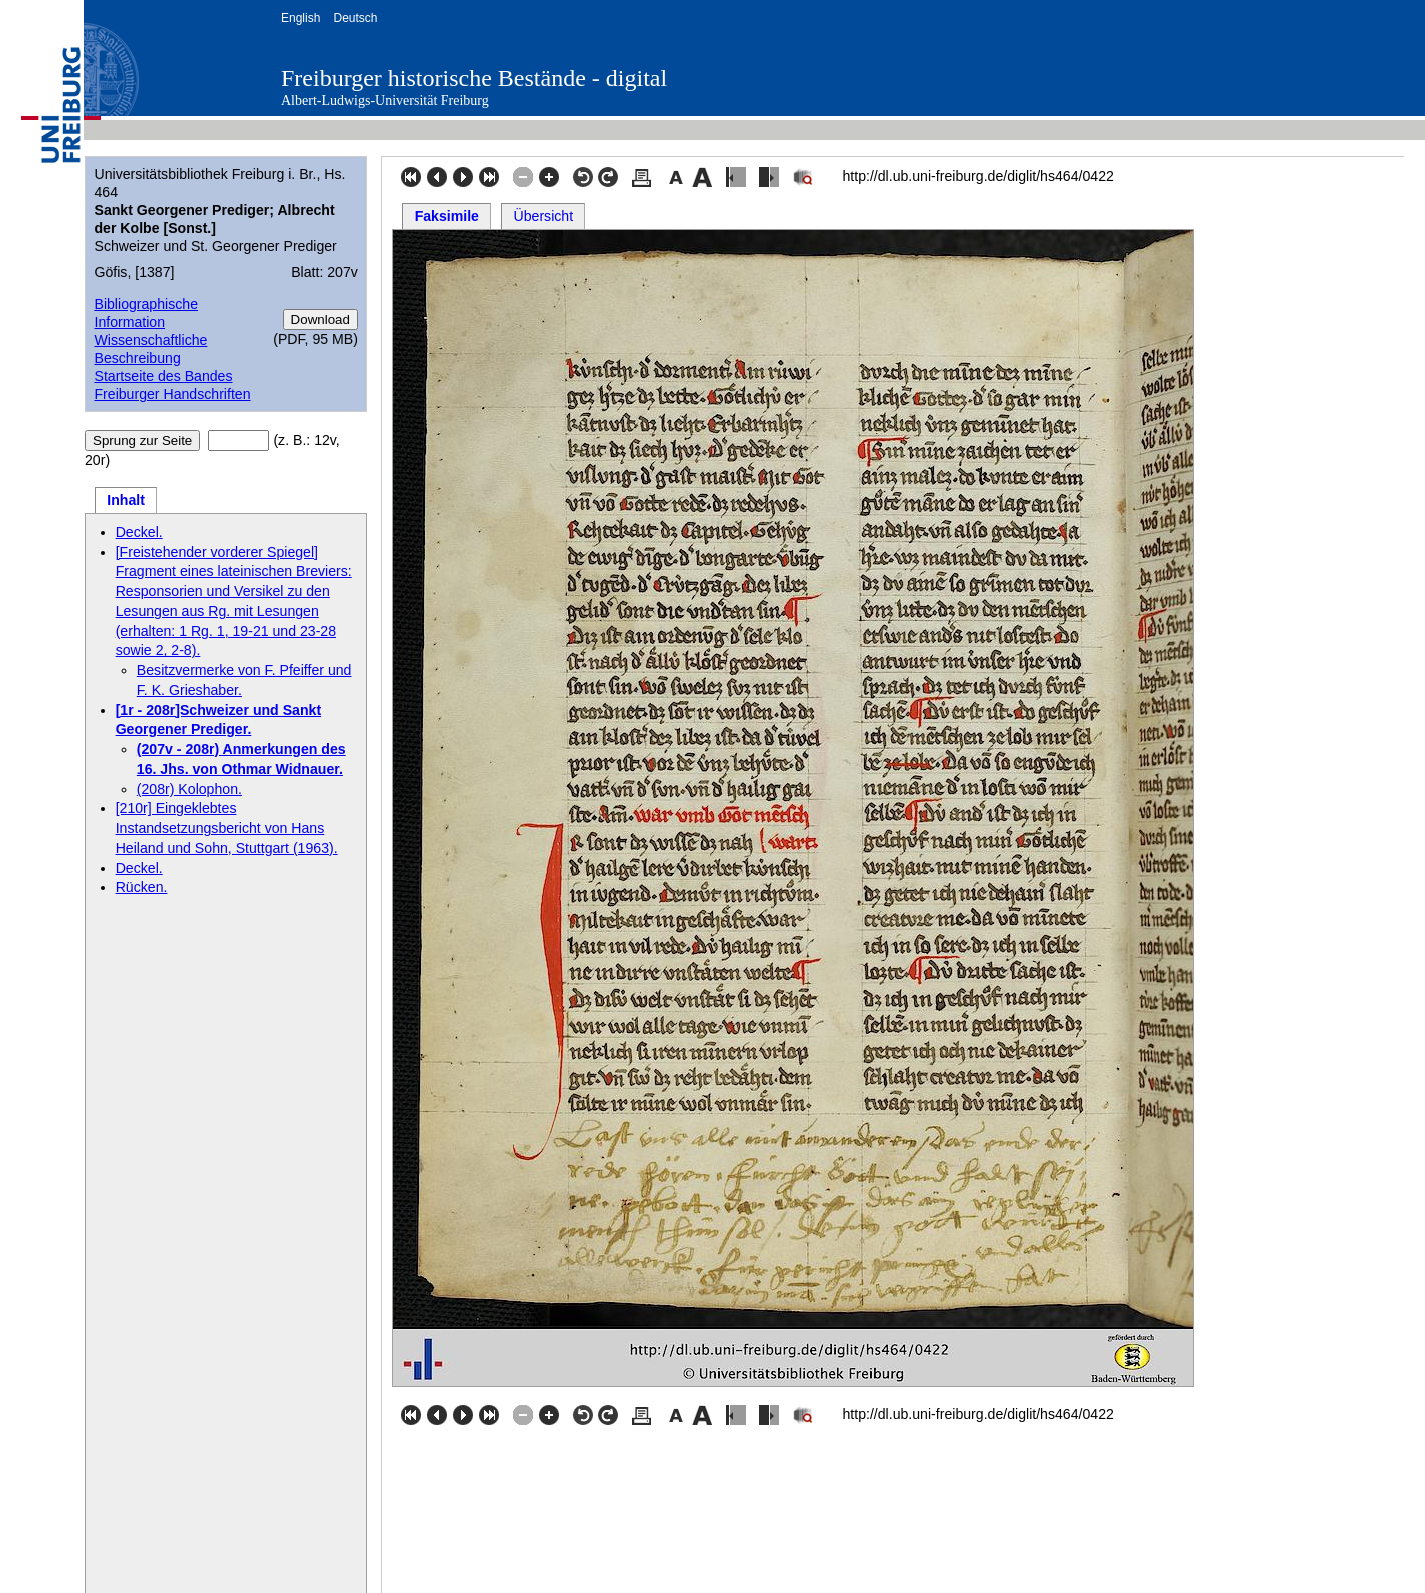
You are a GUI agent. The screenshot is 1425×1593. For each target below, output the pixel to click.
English (300, 18)
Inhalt (126, 500)
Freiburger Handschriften (172, 394)
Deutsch (355, 18)
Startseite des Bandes (163, 376)
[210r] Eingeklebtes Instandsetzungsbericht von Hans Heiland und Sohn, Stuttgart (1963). (227, 828)
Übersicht (544, 216)
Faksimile (447, 216)
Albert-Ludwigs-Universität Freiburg (385, 100)
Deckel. (139, 532)
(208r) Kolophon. (189, 789)
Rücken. (142, 887)
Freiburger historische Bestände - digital (474, 78)
